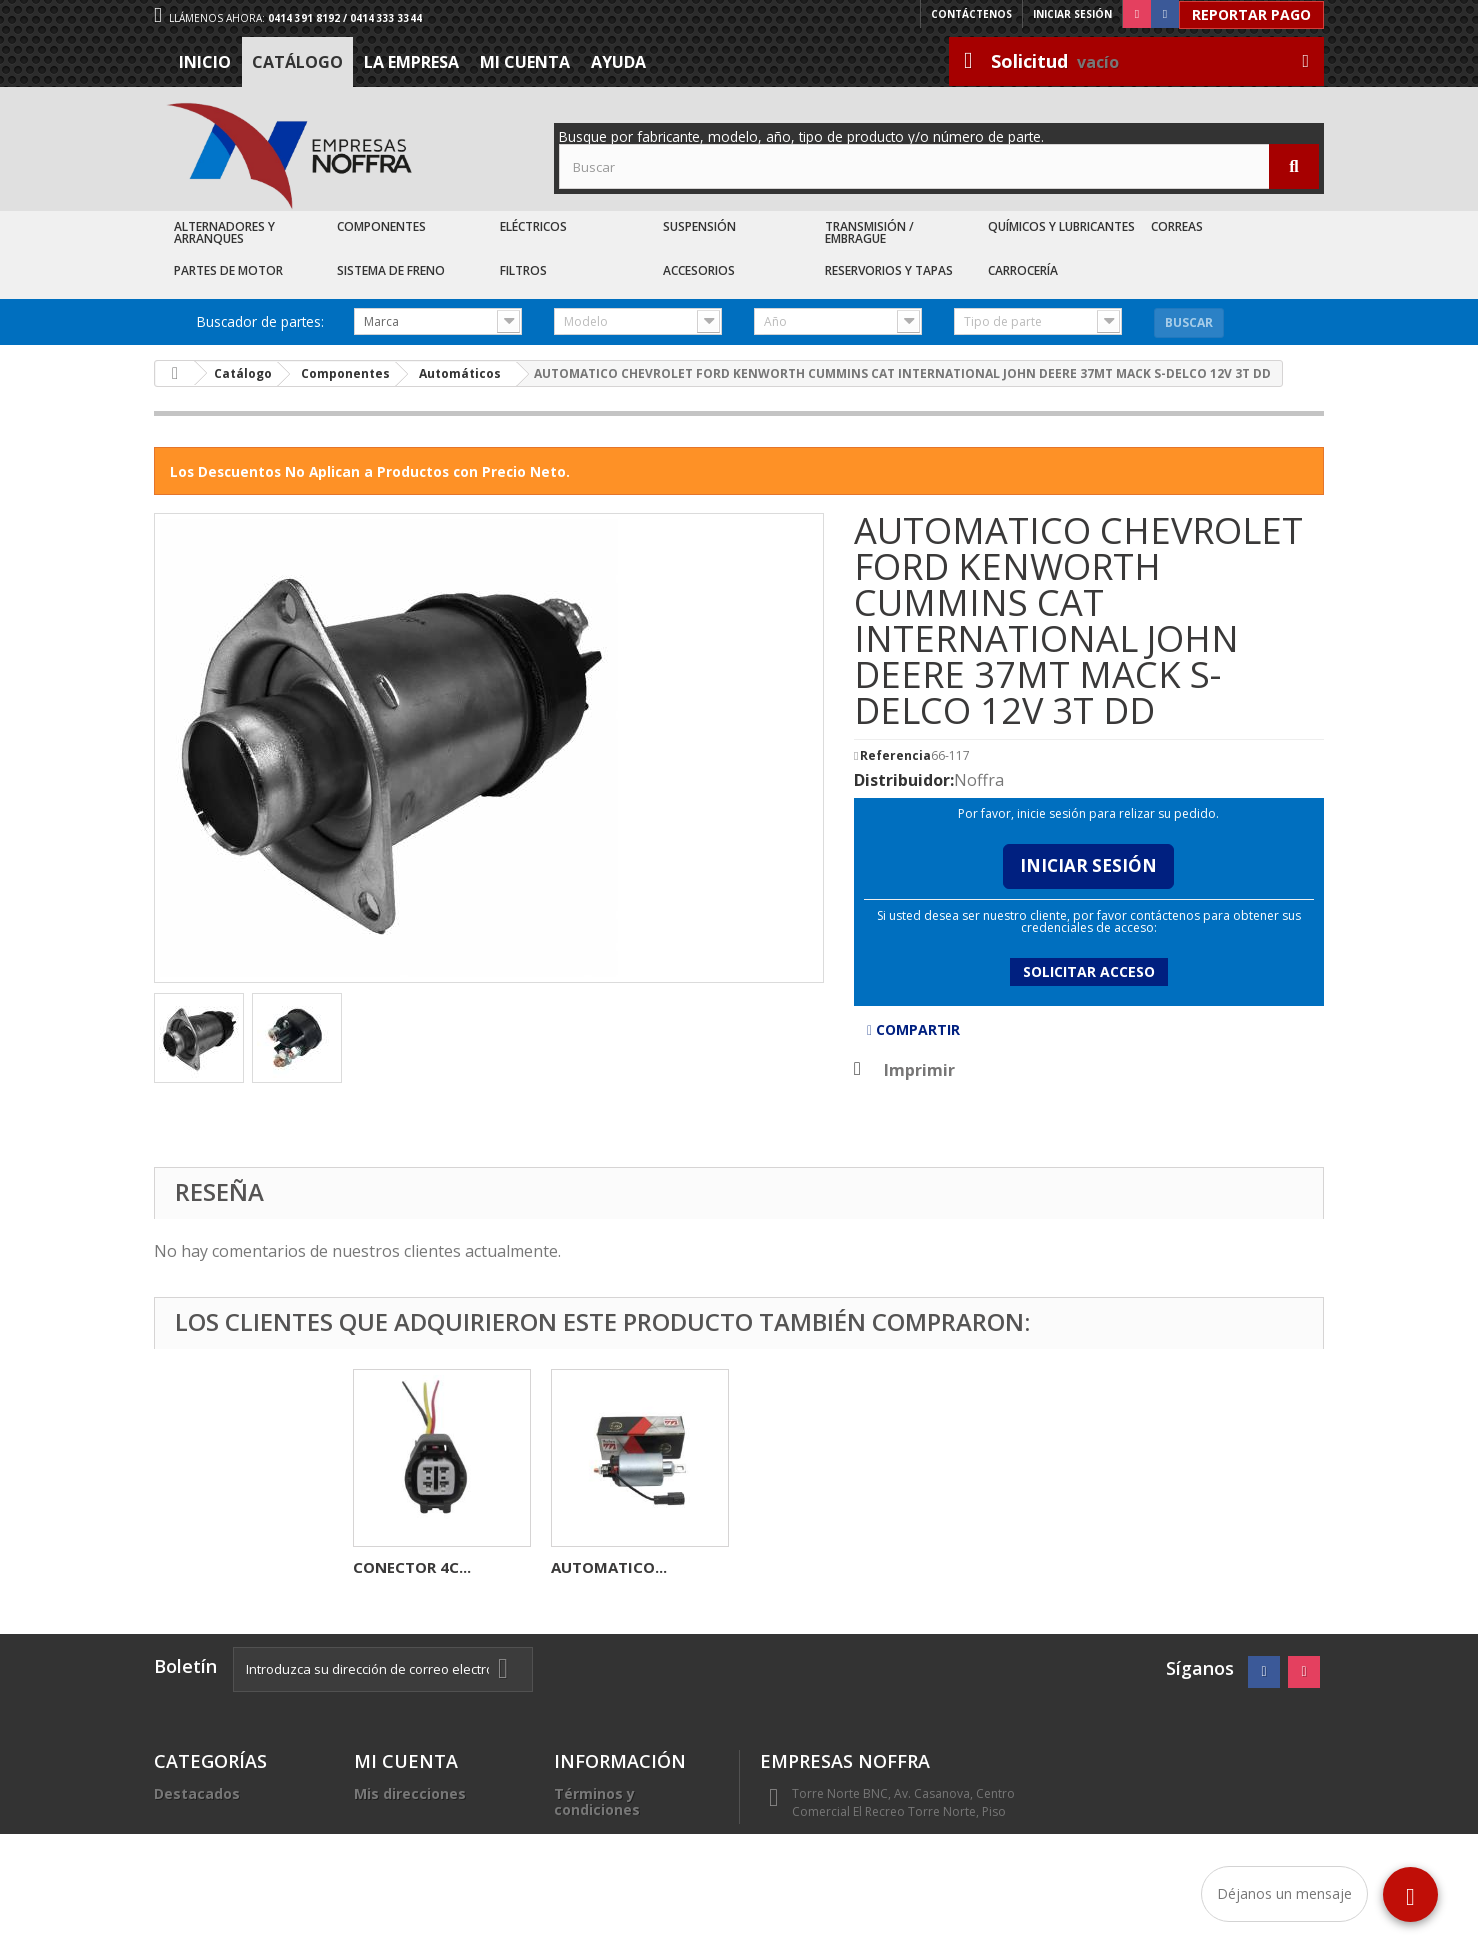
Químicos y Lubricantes (1061, 226)
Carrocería (1023, 270)
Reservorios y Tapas (889, 270)
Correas (1177, 226)
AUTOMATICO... (1005, 1567)
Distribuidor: (904, 780)
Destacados (197, 1793)
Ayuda (618, 62)
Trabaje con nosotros (631, 1857)
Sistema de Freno (391, 270)
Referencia (895, 756)
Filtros (523, 270)
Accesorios (699, 270)
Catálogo (297, 62)
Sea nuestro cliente (624, 1881)
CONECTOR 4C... (808, 1567)
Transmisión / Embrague (869, 232)
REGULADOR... (601, 1567)
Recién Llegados (213, 1841)
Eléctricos (533, 226)
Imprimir (919, 1070)
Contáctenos (971, 14)
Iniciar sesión (1072, 14)
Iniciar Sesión (1088, 865)
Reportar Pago (1251, 14)
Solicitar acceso (1089, 971)
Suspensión (699, 226)
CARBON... (390, 1567)
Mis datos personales (431, 1817)
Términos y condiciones (597, 1801)
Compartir (913, 1029)
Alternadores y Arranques (224, 232)
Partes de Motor (228, 270)
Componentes (381, 226)
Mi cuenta (525, 62)
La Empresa (411, 62)
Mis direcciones (410, 1793)
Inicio (205, 62)
